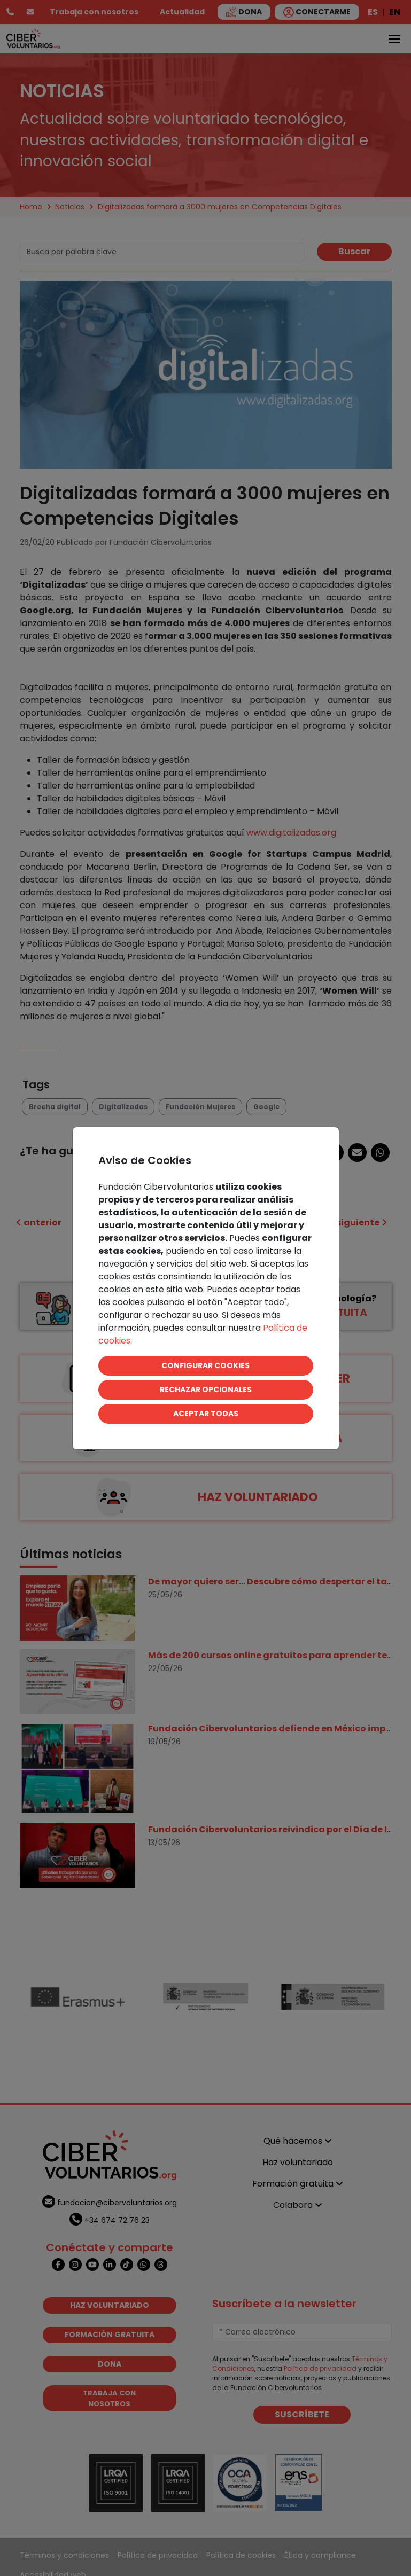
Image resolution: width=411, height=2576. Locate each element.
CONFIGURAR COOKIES (205, 1365)
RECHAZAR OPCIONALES (206, 1389)
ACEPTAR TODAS (205, 1413)
